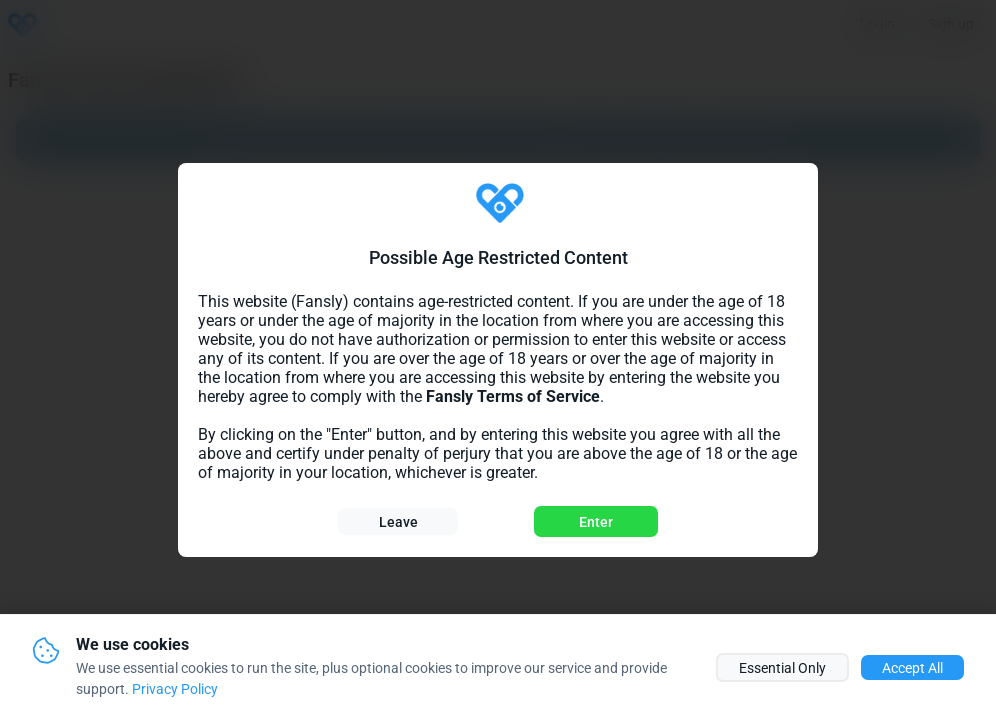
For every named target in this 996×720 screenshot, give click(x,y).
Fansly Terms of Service (513, 396)
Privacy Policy (175, 689)
